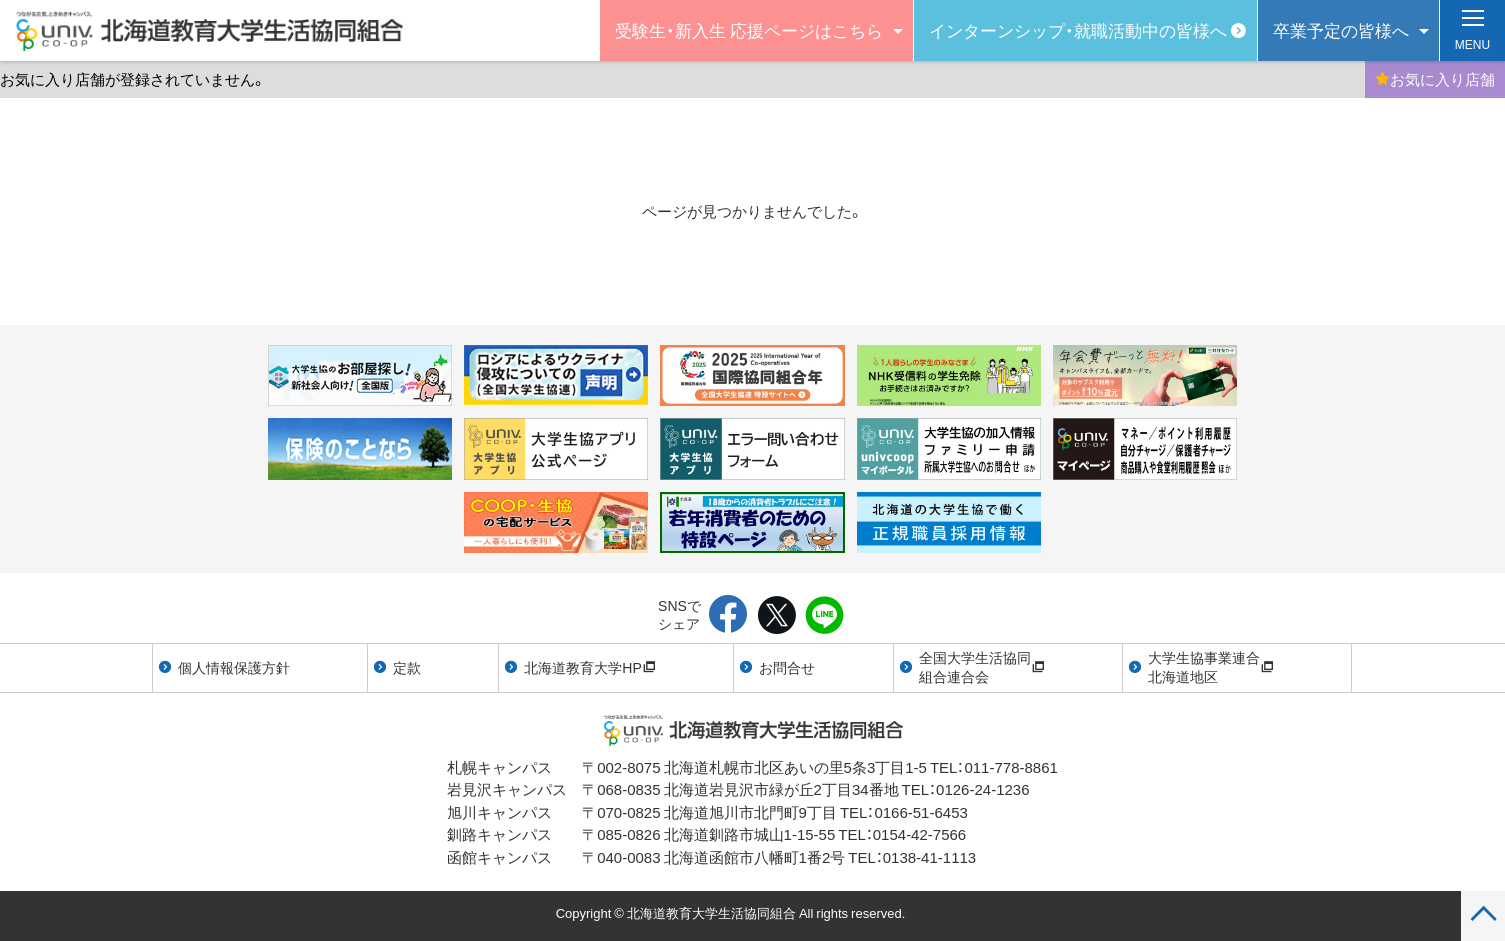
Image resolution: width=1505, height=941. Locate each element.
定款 (407, 667)
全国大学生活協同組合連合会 (982, 667)
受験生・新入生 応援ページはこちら (749, 29)
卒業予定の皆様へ (1341, 29)
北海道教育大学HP (589, 667)
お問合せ (787, 667)
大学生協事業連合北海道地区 (1211, 667)
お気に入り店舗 (1435, 79)
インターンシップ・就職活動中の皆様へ (1078, 29)
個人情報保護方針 (234, 667)
